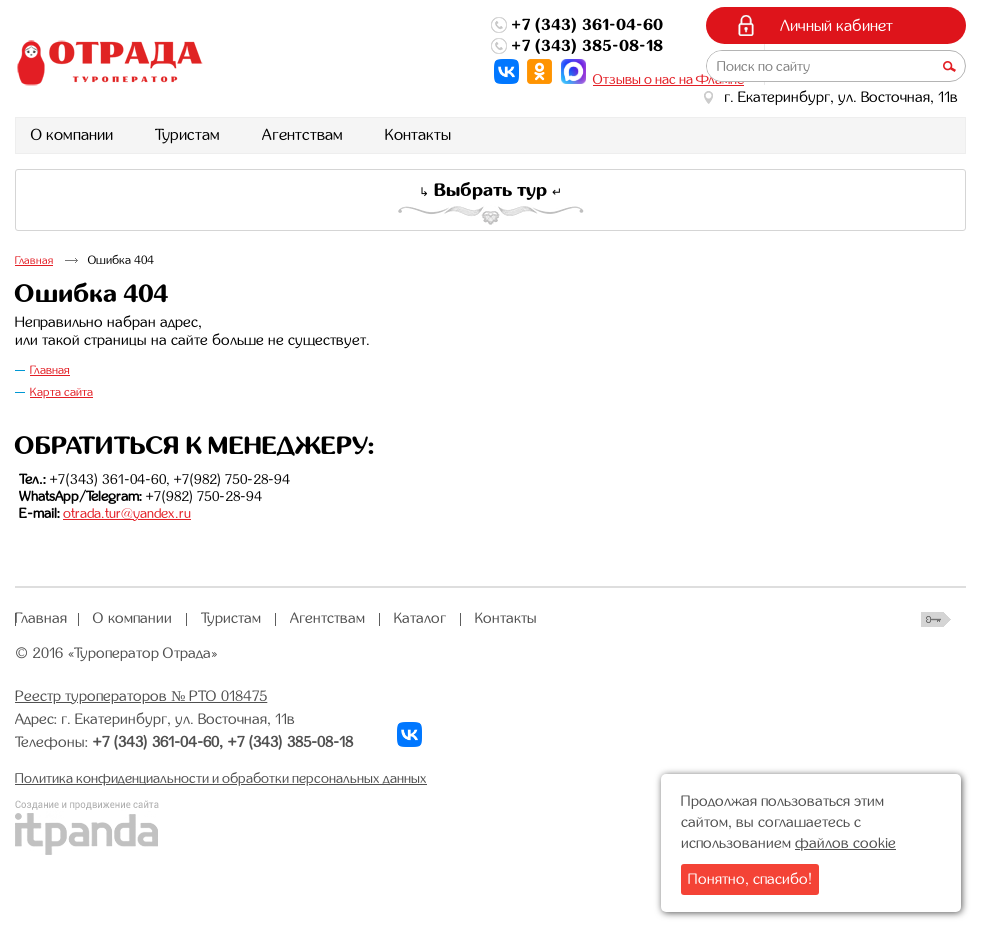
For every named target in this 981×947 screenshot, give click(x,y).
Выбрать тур (490, 190)
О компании (132, 618)
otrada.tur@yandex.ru (127, 513)
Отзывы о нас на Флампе (668, 79)
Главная (34, 260)
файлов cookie (845, 843)
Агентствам (327, 618)
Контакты (506, 618)
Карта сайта (61, 392)
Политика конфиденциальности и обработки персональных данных (221, 778)
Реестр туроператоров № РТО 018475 (141, 696)
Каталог (420, 618)
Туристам (231, 618)
